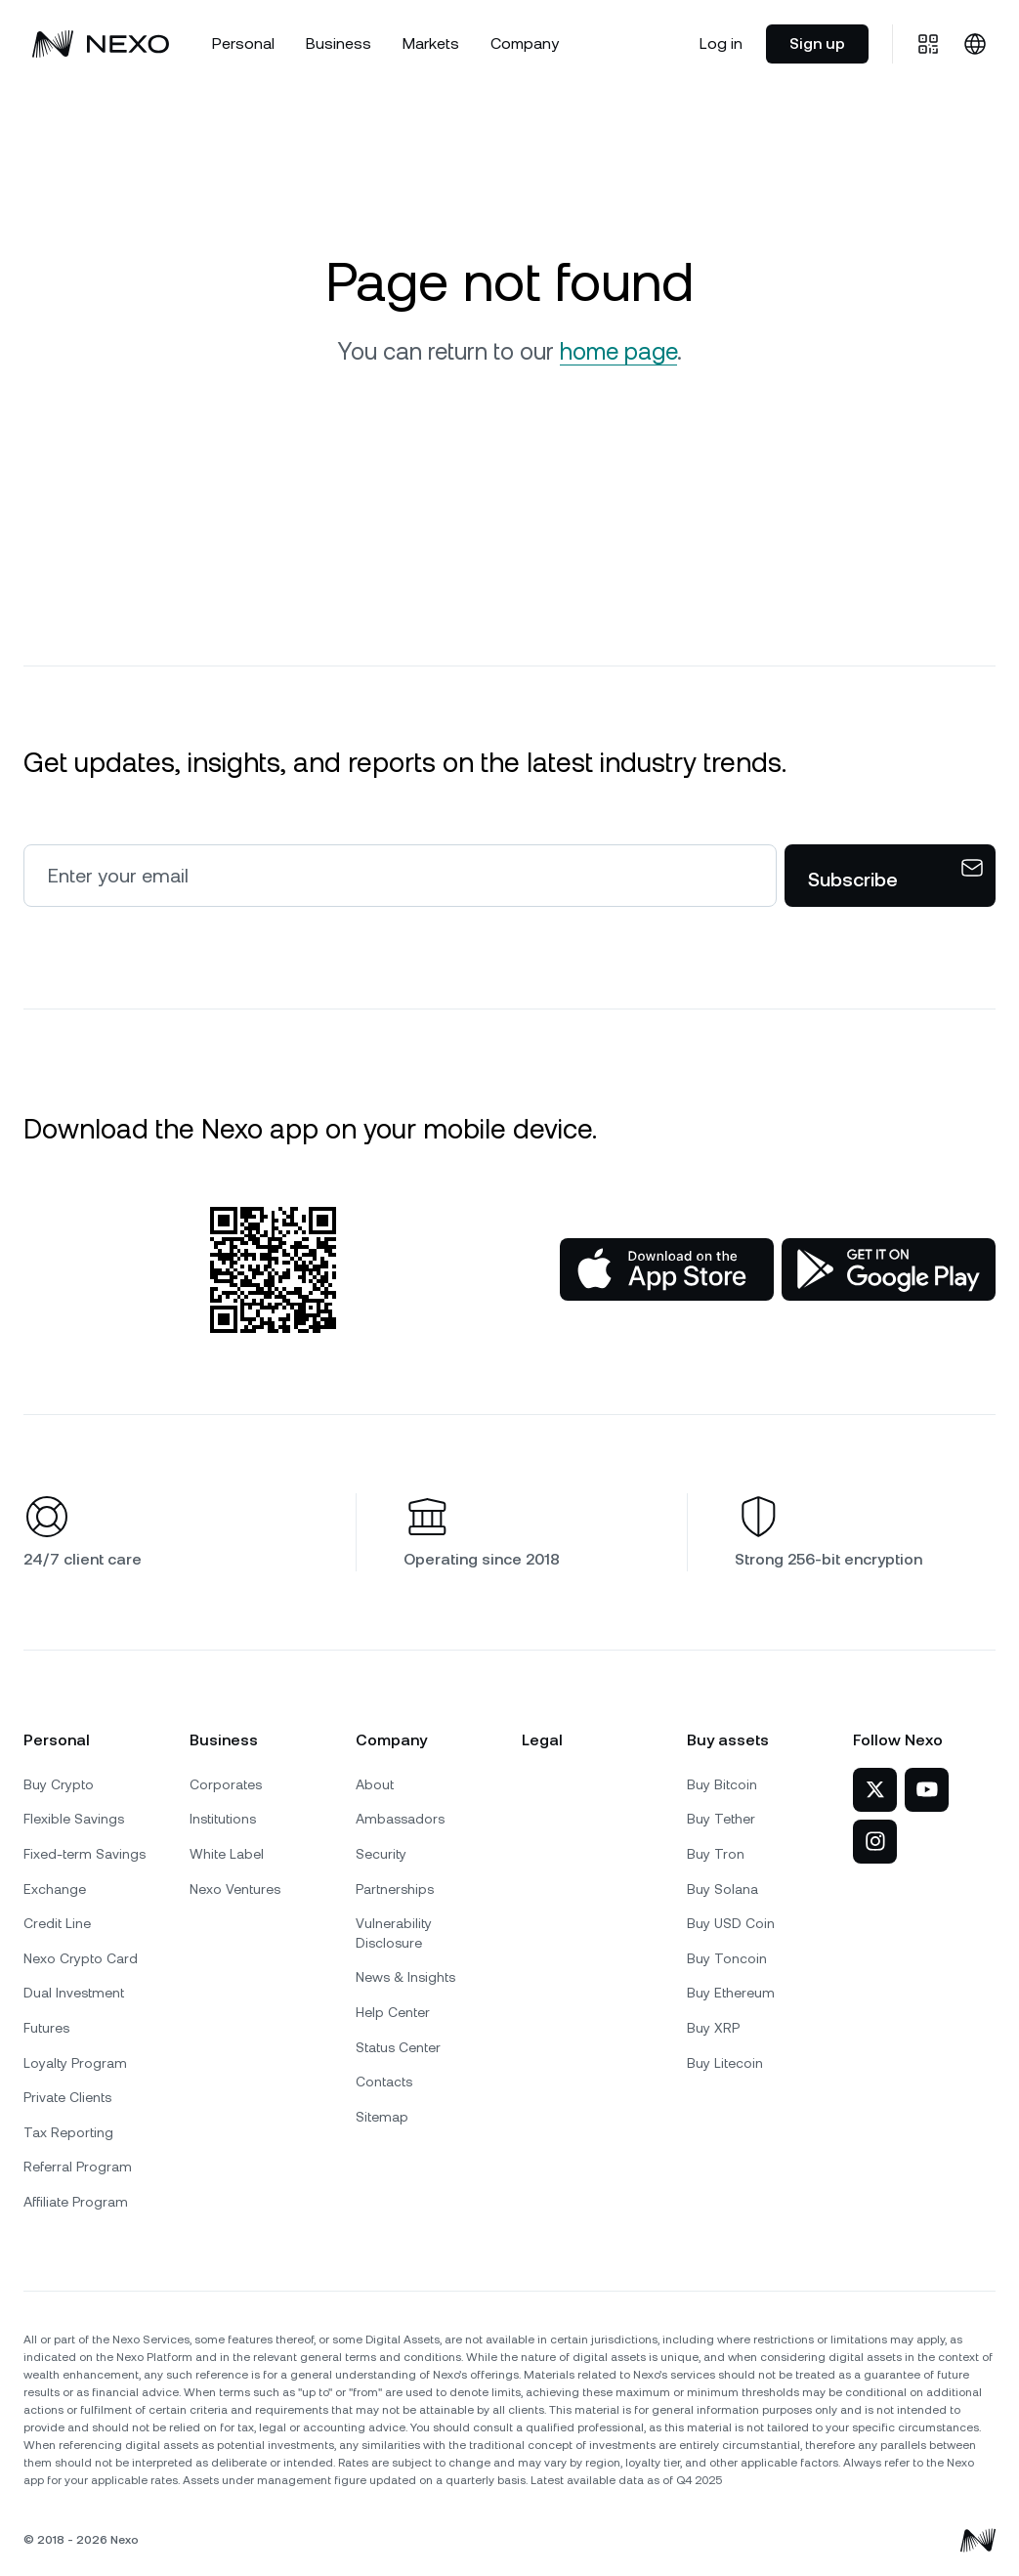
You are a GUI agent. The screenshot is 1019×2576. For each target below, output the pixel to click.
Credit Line (57, 1923)
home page (618, 351)
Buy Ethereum (731, 1992)
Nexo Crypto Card (80, 1958)
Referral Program (77, 2166)
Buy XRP (713, 2028)
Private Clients (67, 2097)
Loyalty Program (75, 2063)
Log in (721, 43)
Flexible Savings (73, 1818)
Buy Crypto (58, 1784)
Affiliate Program (75, 2202)
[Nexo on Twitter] (875, 1790)
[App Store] (667, 1269)
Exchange (54, 1889)
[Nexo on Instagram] (875, 1842)
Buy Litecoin (725, 2063)
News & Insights (405, 1977)
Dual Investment (73, 1992)
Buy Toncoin (727, 1958)
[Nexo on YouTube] (927, 1790)
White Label (227, 1854)
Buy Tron (715, 1854)
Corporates (226, 1784)
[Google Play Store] (889, 1269)
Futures (46, 2028)
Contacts (384, 2081)
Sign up (817, 43)
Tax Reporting (68, 2132)
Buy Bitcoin (722, 1784)
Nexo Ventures (235, 1889)
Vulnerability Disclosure (394, 1933)
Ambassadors (400, 1818)
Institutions (223, 1818)
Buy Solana (722, 1889)
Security (381, 1854)
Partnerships (395, 1889)
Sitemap (382, 2117)
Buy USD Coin (731, 1923)
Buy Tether (721, 1818)
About (375, 1784)
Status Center (398, 2047)
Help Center (393, 2012)
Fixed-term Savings (84, 1854)
